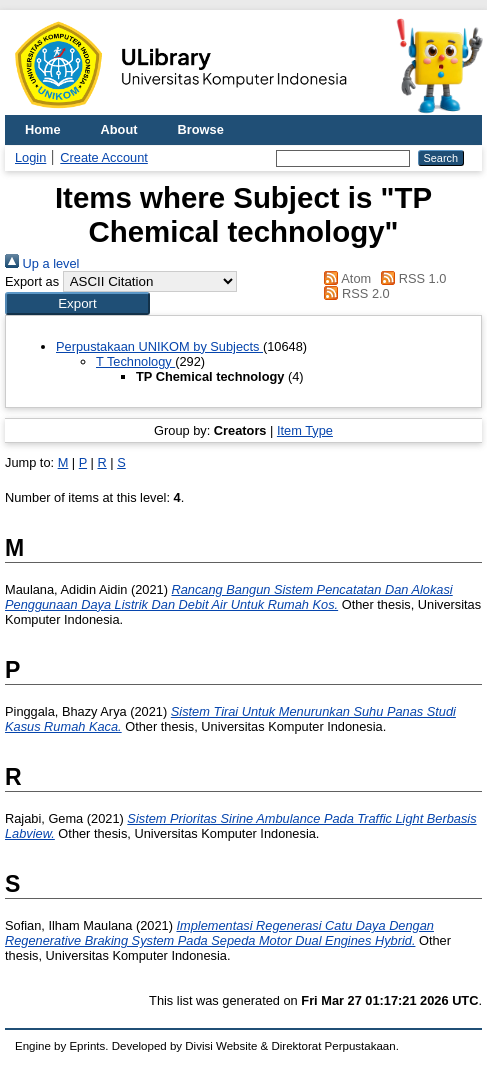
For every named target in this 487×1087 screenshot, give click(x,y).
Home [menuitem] (43, 129)
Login (30, 157)
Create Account (104, 157)
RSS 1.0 (411, 278)
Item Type (305, 430)
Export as (32, 281)
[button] (77, 303)
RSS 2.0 (354, 293)
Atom (344, 278)
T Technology (135, 361)
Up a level (42, 263)
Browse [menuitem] (201, 129)
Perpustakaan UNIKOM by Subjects (159, 346)
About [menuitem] (119, 129)
